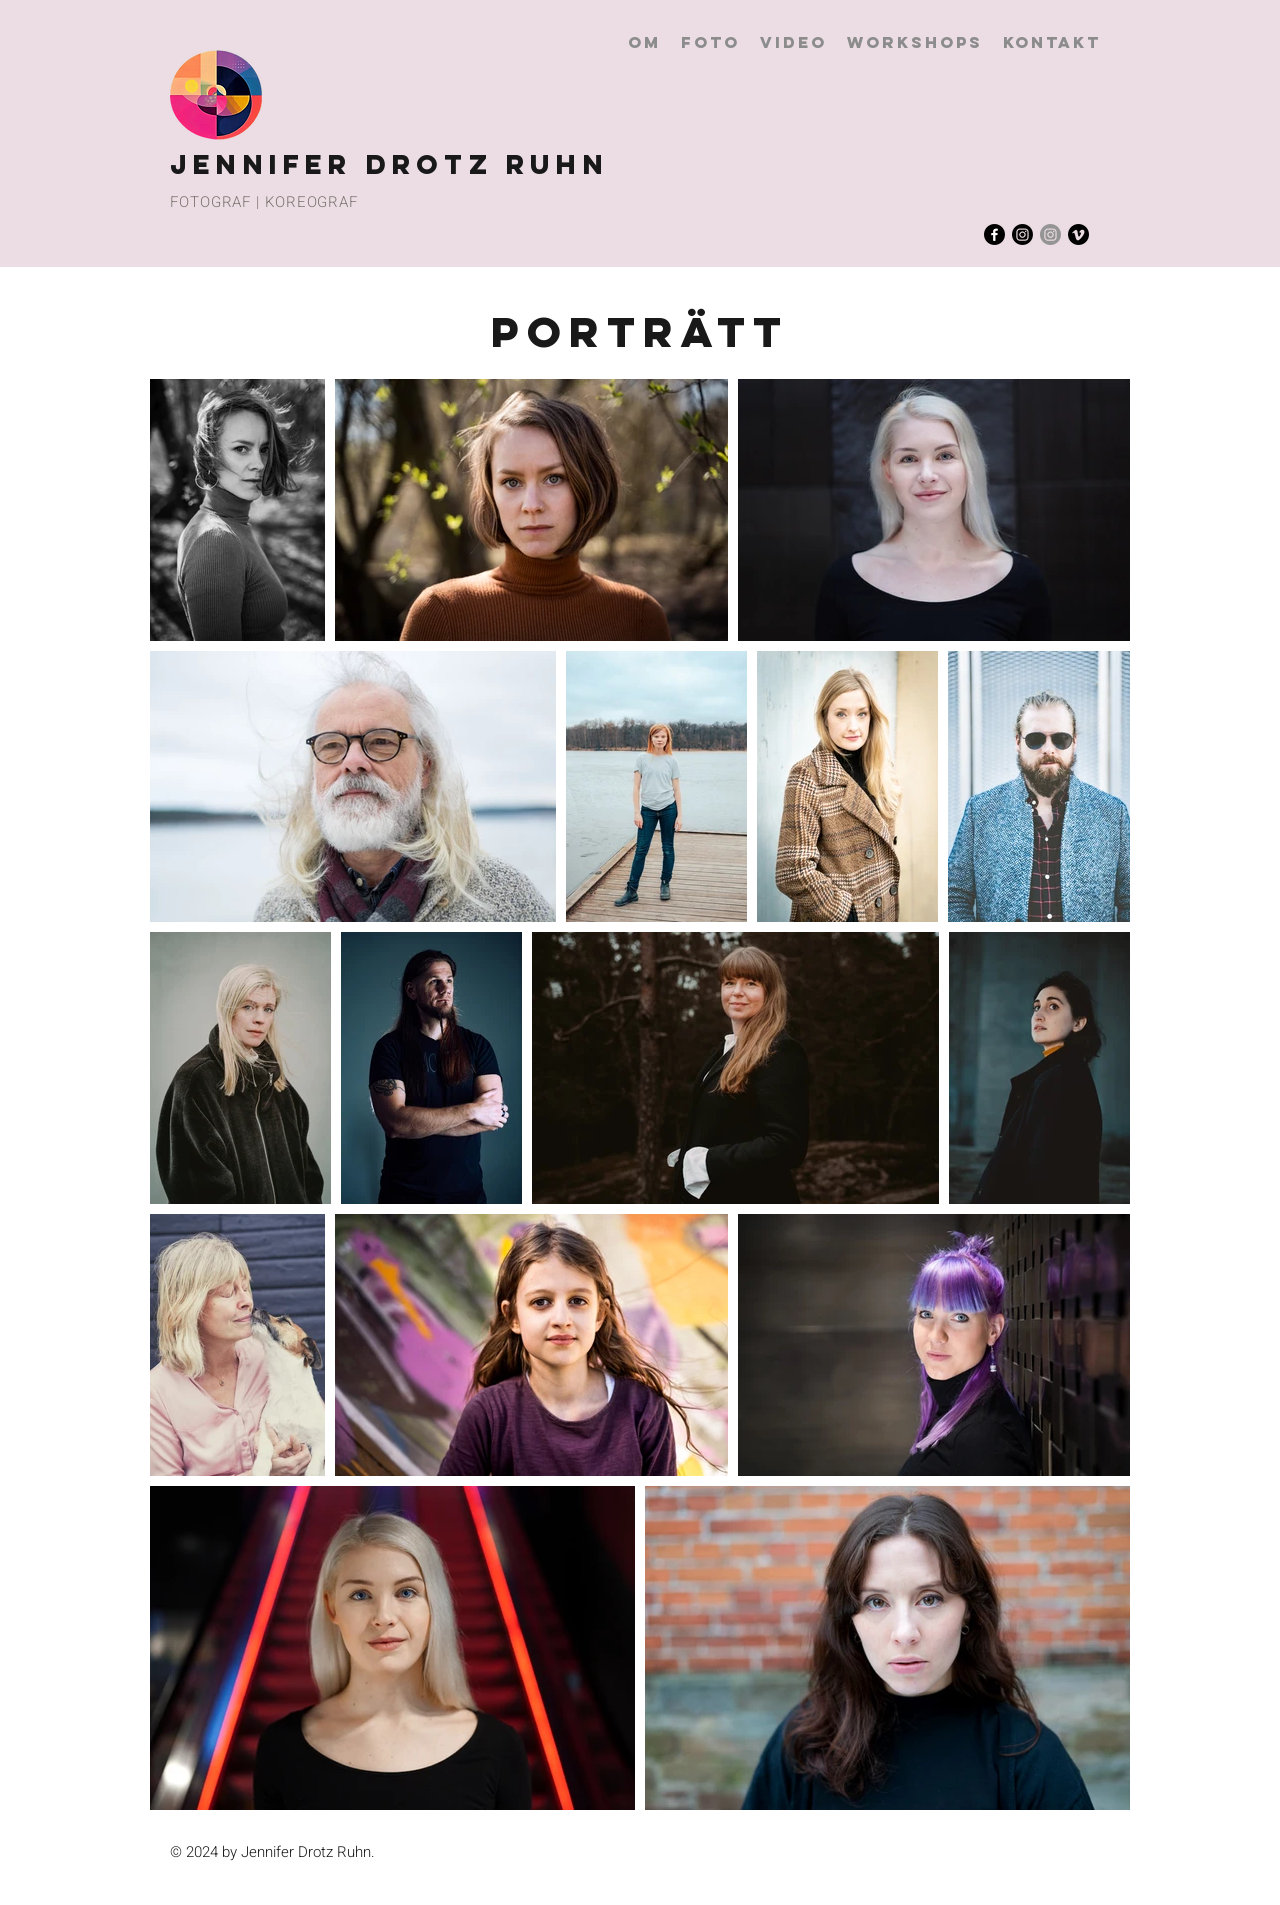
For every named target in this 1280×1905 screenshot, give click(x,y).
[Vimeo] (1078, 234)
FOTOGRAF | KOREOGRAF (264, 202)
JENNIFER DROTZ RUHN (389, 164)
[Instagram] (1022, 234)
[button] (710, 42)
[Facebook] (994, 234)
